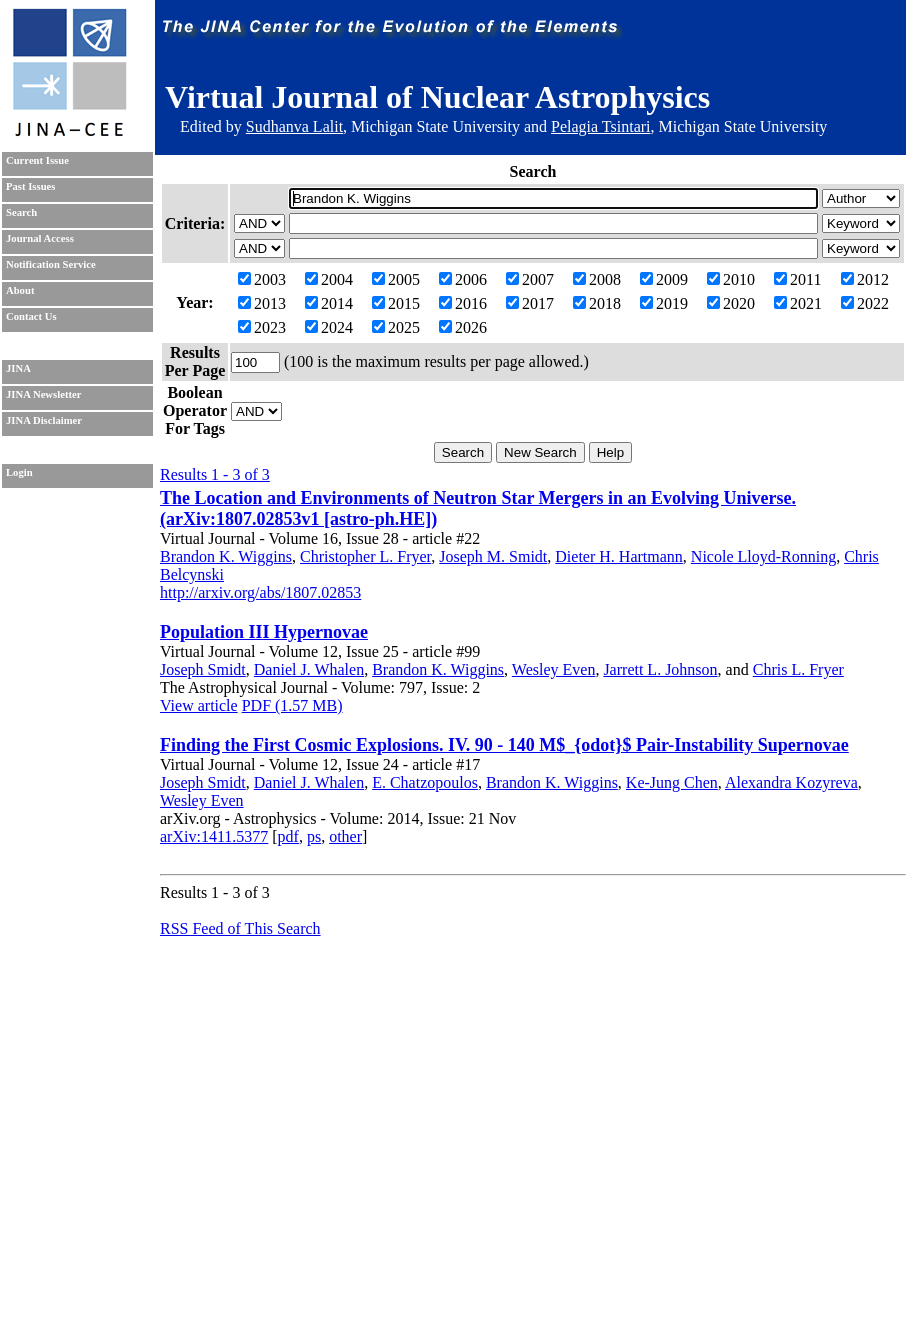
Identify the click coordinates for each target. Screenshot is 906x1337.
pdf (288, 836)
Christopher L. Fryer (365, 556)
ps (314, 836)
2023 (262, 327)
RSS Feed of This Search (240, 928)
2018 (597, 303)
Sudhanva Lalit (294, 126)
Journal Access (40, 238)
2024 (329, 327)
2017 (530, 303)
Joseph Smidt (203, 669)
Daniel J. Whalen (309, 669)
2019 (664, 303)
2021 (798, 303)
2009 (664, 279)
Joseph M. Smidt (493, 556)
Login (19, 472)
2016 (463, 303)
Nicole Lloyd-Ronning (763, 556)
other (345, 836)
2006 (463, 279)
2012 (865, 279)
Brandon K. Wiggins (226, 556)
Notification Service (51, 264)
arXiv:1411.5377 (214, 836)
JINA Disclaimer (44, 420)
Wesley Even (554, 669)
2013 (262, 303)
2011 (797, 279)
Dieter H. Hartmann (619, 556)
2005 (396, 279)
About (20, 290)
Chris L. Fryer (798, 669)
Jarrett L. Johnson (660, 669)
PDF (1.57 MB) (292, 705)
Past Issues (30, 186)
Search (21, 212)
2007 (530, 279)
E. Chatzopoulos (425, 782)
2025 (396, 327)
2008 (597, 279)
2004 (329, 279)
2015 (396, 303)
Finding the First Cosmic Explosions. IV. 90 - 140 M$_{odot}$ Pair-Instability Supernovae (504, 745)
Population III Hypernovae (264, 632)
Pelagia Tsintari (600, 126)
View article (199, 705)
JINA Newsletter (43, 394)
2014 (329, 303)
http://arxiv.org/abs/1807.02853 (260, 592)
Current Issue (37, 160)
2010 (731, 279)
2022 (865, 303)
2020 (731, 303)
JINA (18, 368)
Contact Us (31, 316)
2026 (463, 327)
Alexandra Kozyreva (791, 782)
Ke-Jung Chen (672, 782)
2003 (262, 279)
